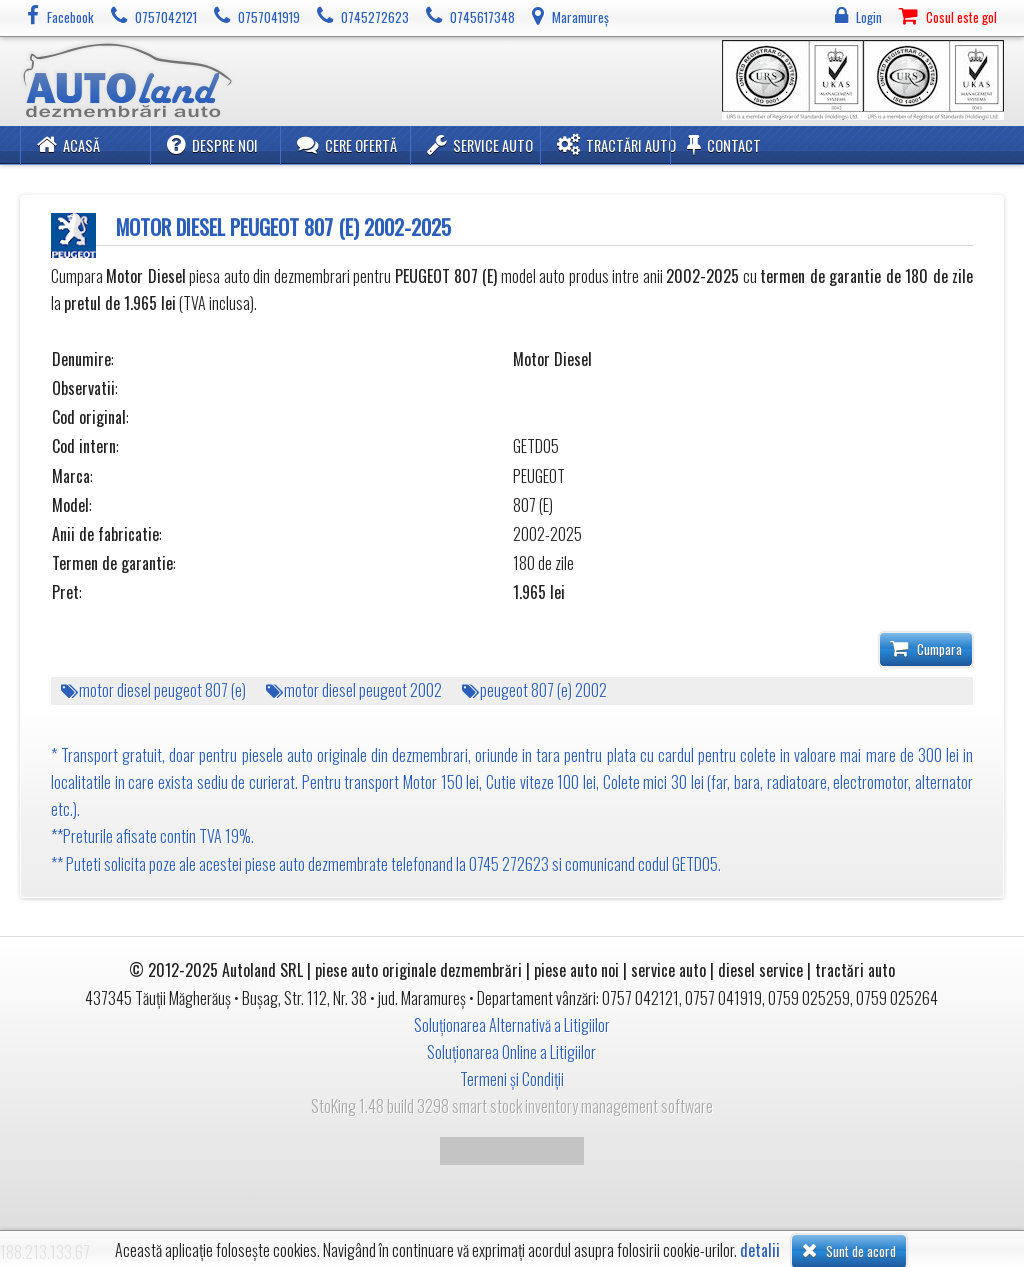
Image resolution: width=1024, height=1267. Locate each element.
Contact (724, 144)
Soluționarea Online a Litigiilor (511, 1052)
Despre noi (212, 144)
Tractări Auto (616, 144)
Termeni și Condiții (512, 1079)
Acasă (68, 144)
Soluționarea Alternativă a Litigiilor (512, 1025)
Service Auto (480, 144)
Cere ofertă (347, 144)
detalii (760, 1250)
